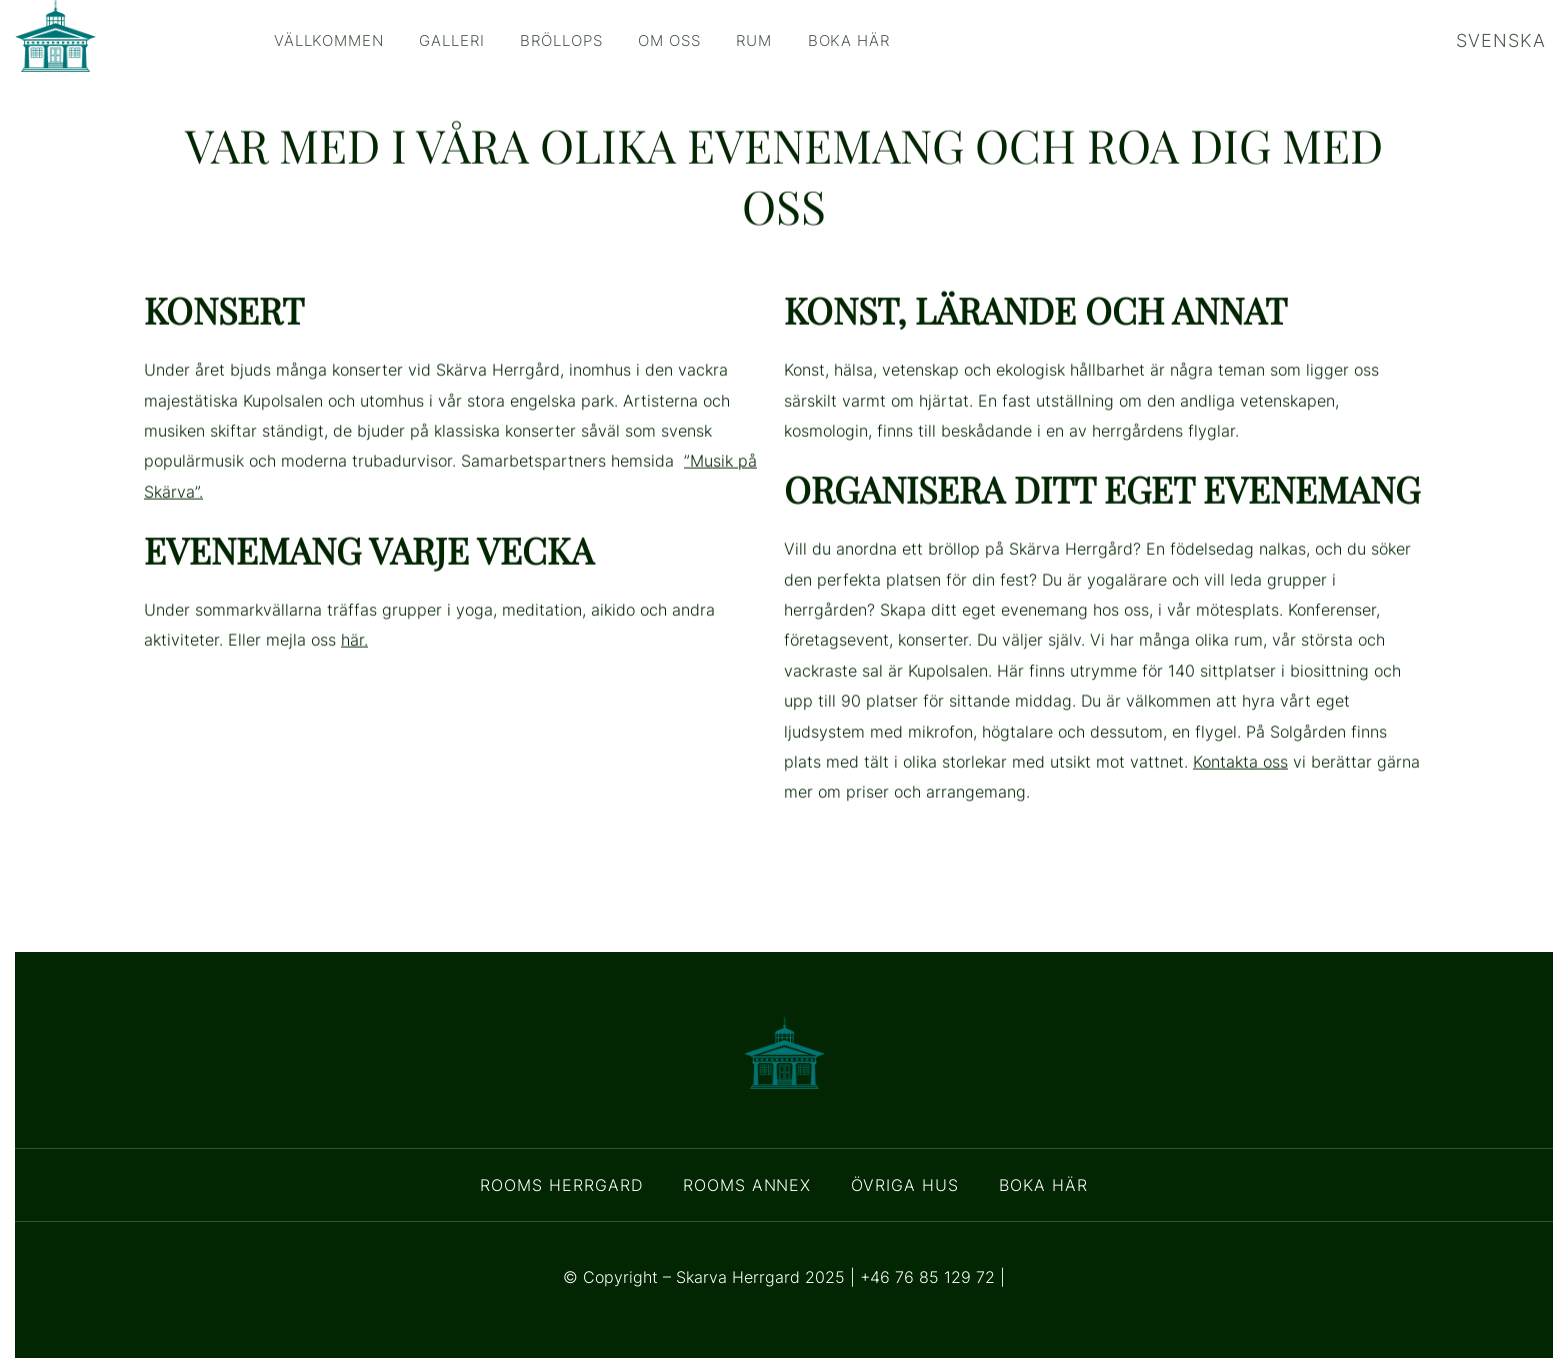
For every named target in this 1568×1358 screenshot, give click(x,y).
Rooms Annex (747, 1185)
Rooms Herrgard (561, 1185)
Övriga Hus (905, 1185)
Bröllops (592, 40)
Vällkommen (336, 40)
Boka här (909, 40)
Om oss (711, 40)
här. (354, 676)
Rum (805, 40)
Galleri (472, 40)
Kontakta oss (1240, 798)
